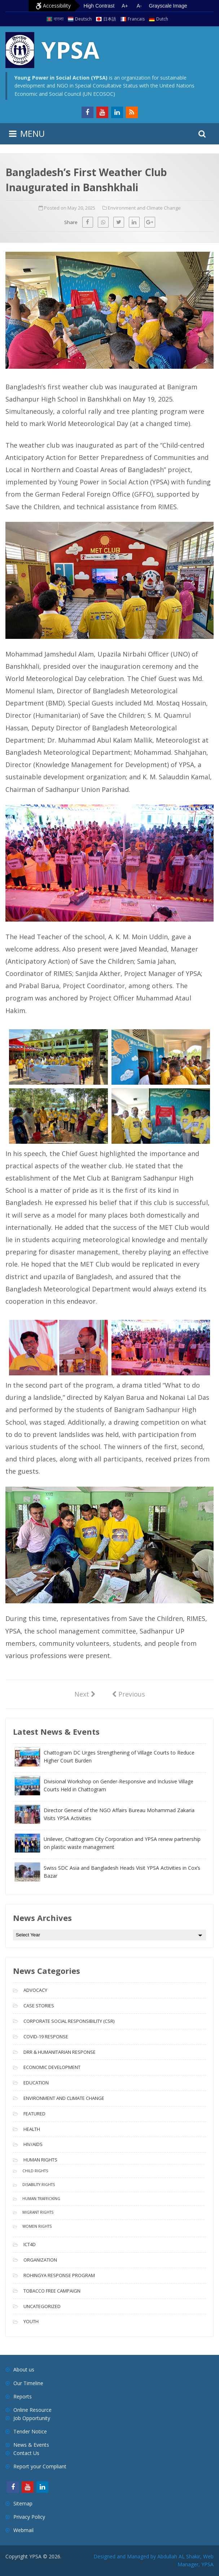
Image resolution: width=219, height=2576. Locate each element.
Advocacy (35, 1990)
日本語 (109, 19)
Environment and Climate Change (144, 208)
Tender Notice (30, 2431)
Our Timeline (28, 2383)
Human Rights (40, 2159)
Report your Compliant (39, 2466)
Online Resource (32, 2409)
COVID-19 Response (45, 2036)
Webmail (23, 2530)
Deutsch (83, 19)
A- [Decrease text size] (139, 6)
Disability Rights (38, 2184)
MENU (32, 133)
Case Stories (38, 2005)
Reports (22, 2396)
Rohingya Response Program (59, 2275)
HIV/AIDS (33, 2144)
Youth (31, 2321)
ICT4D (29, 2244)
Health (31, 2129)
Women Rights (37, 2226)
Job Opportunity (31, 2418)
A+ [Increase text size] (125, 6)
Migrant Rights (37, 2212)
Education (36, 2082)
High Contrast (99, 6)
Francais (136, 19)
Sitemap (22, 2503)
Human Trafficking (41, 2198)
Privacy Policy (29, 2516)
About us (23, 2369)
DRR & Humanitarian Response (59, 2052)
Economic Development (51, 2067)
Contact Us (26, 2453)
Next (85, 1693)
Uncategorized (42, 2306)
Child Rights (35, 2170)
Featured (34, 2113)
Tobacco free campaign (51, 2291)
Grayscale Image (168, 6)
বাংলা (58, 19)
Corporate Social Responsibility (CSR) (68, 2021)
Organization (40, 2260)
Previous (128, 1693)
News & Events (31, 2444)
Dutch (162, 19)
